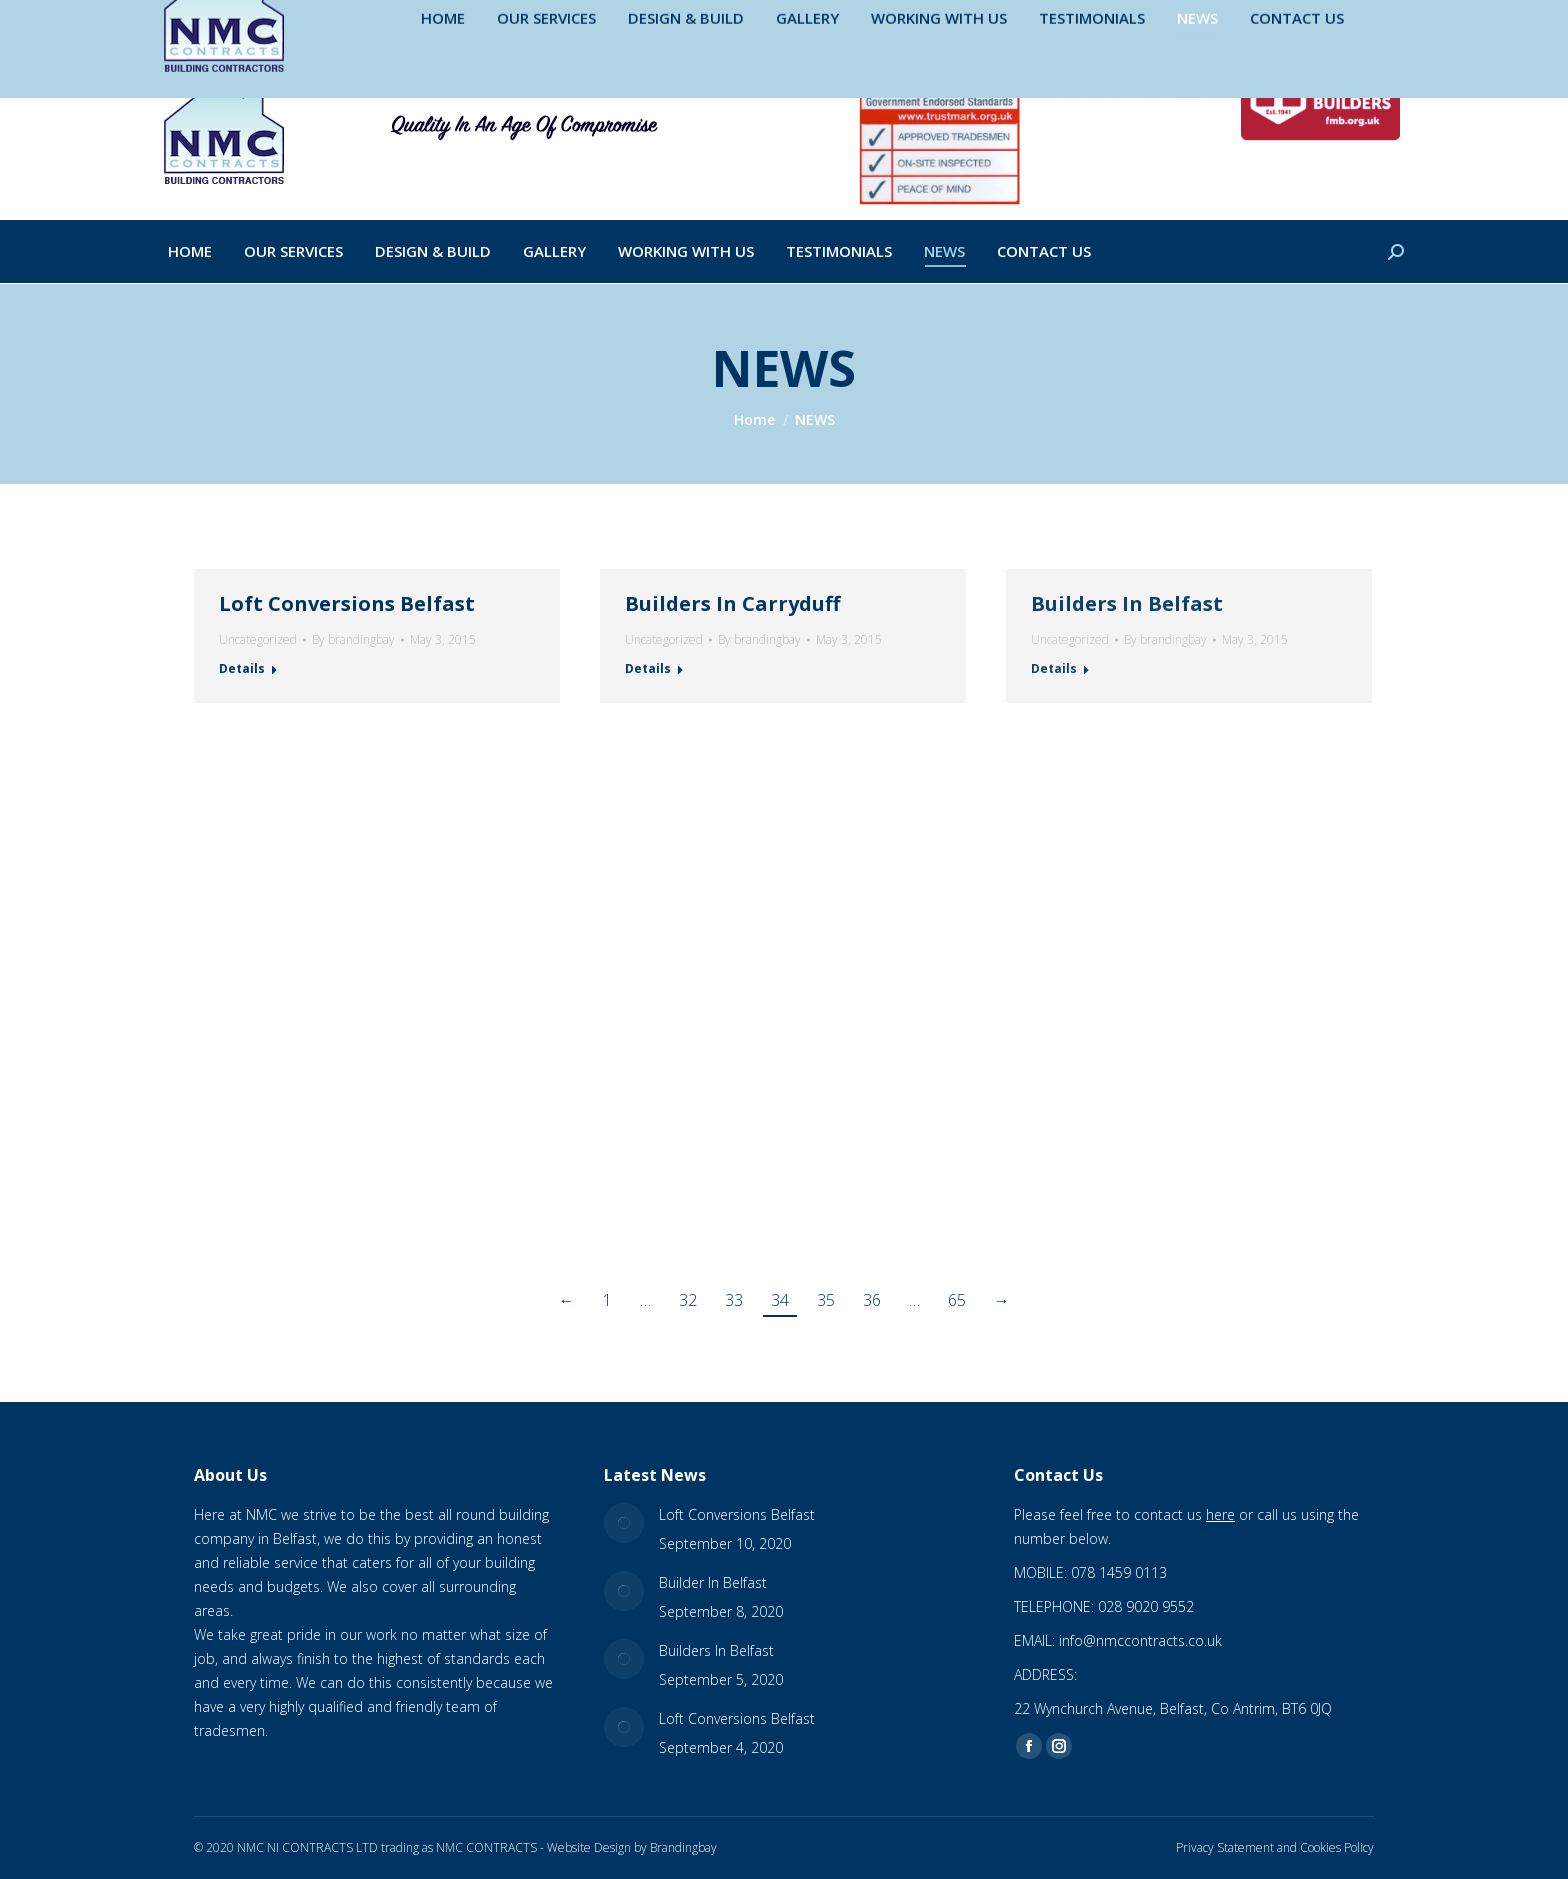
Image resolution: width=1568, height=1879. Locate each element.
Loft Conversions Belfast (347, 603)
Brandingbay (683, 1847)
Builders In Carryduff (732, 603)
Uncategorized (258, 639)
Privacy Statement (1225, 1847)
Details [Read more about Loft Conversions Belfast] (242, 668)
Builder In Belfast (713, 1582)
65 (957, 1300)
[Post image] (624, 1523)
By (353, 639)
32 (688, 1300)
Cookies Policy (1337, 1847)
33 (734, 1300)
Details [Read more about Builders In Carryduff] (648, 668)
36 (872, 1300)
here (1220, 1514)
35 (826, 1300)
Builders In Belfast (1127, 603)
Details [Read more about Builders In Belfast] (1054, 668)
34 (780, 1300)
